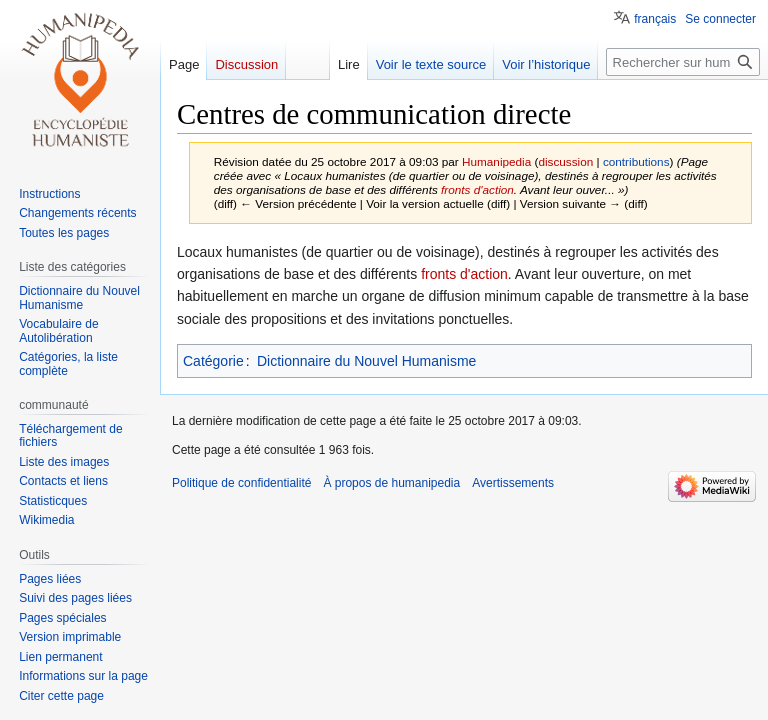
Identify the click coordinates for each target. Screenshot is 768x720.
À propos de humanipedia (391, 483)
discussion (565, 161)
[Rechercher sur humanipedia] (683, 62)
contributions (636, 161)
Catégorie (213, 361)
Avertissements (513, 483)
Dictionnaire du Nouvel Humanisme (366, 361)
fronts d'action (477, 189)
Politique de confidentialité (241, 483)
